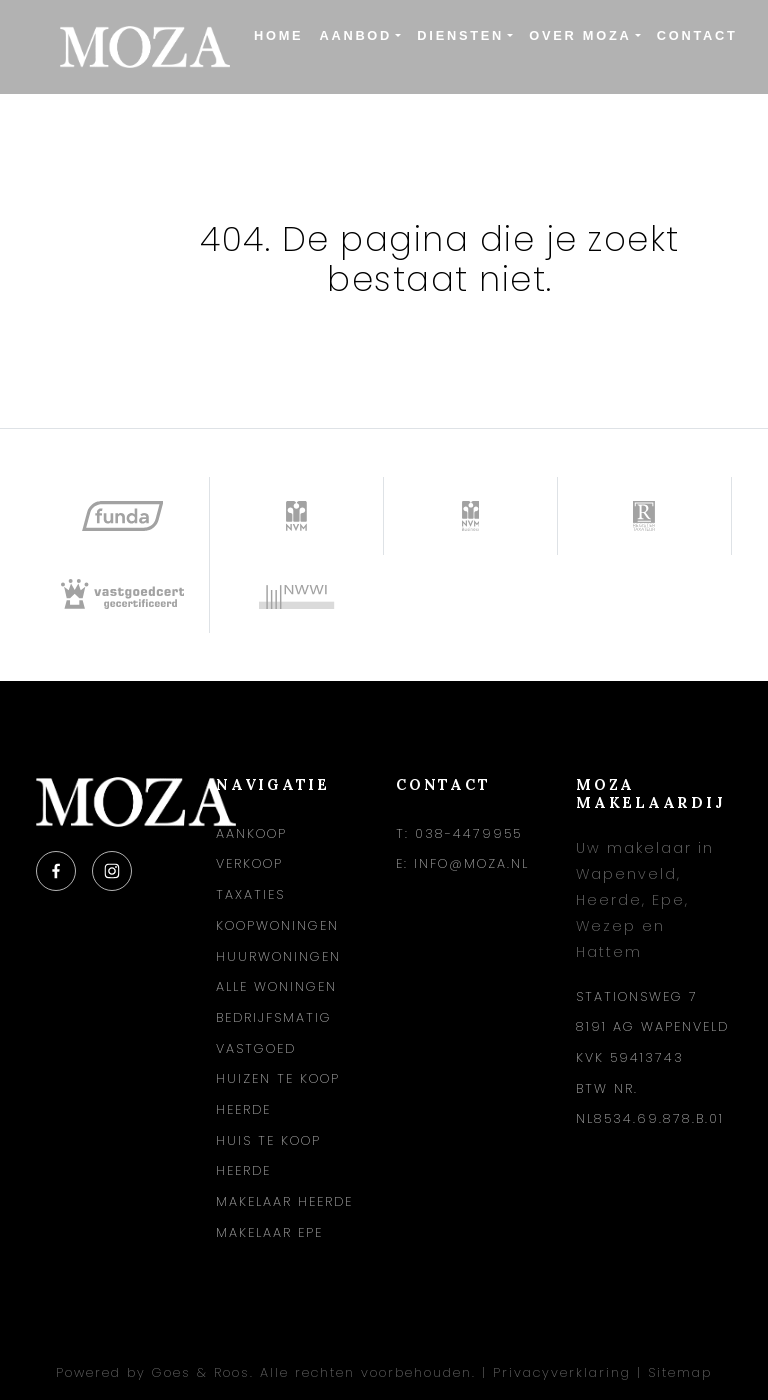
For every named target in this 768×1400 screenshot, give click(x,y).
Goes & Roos (201, 1372)
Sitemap (680, 1372)
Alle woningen (276, 986)
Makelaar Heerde (284, 1201)
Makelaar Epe (269, 1232)
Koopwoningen (277, 925)
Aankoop (251, 833)
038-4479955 (468, 833)
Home (278, 35)
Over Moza (580, 35)
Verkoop (249, 863)
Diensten (460, 35)
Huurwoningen (278, 956)
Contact (697, 35)
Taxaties (250, 894)
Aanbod (355, 35)
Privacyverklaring (562, 1372)
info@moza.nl (471, 863)
